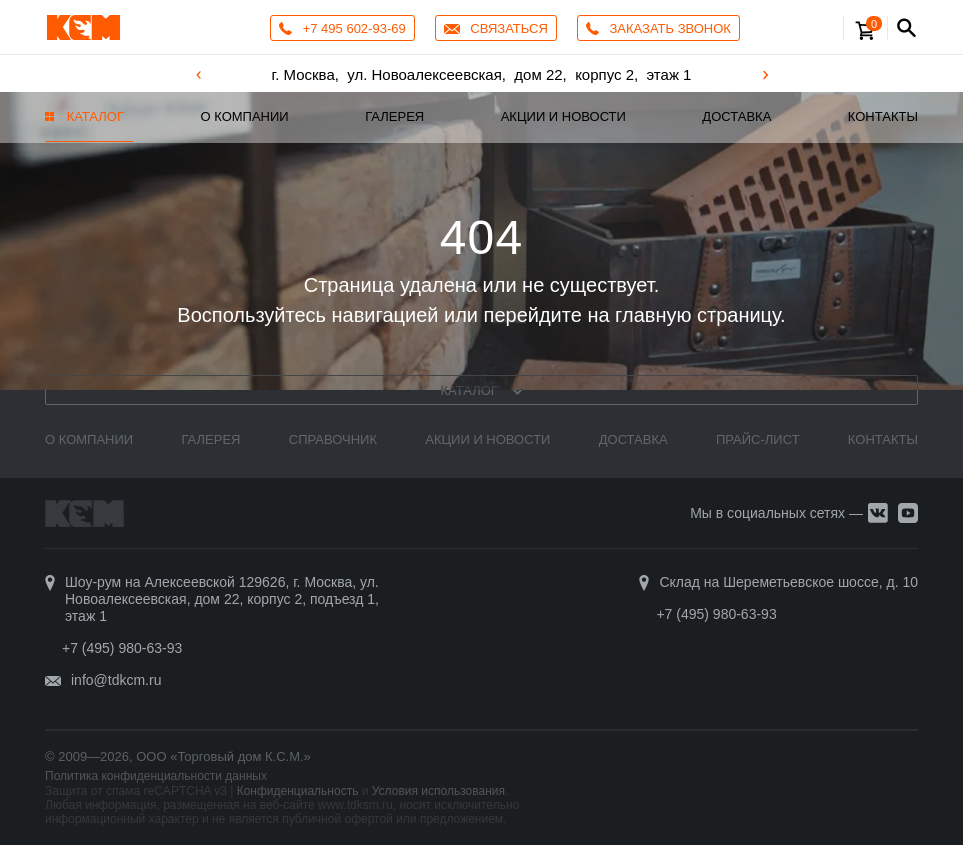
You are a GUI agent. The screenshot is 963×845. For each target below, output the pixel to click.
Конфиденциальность (298, 791)
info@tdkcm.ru (116, 680)
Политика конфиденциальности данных (156, 776)
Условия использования (438, 791)
